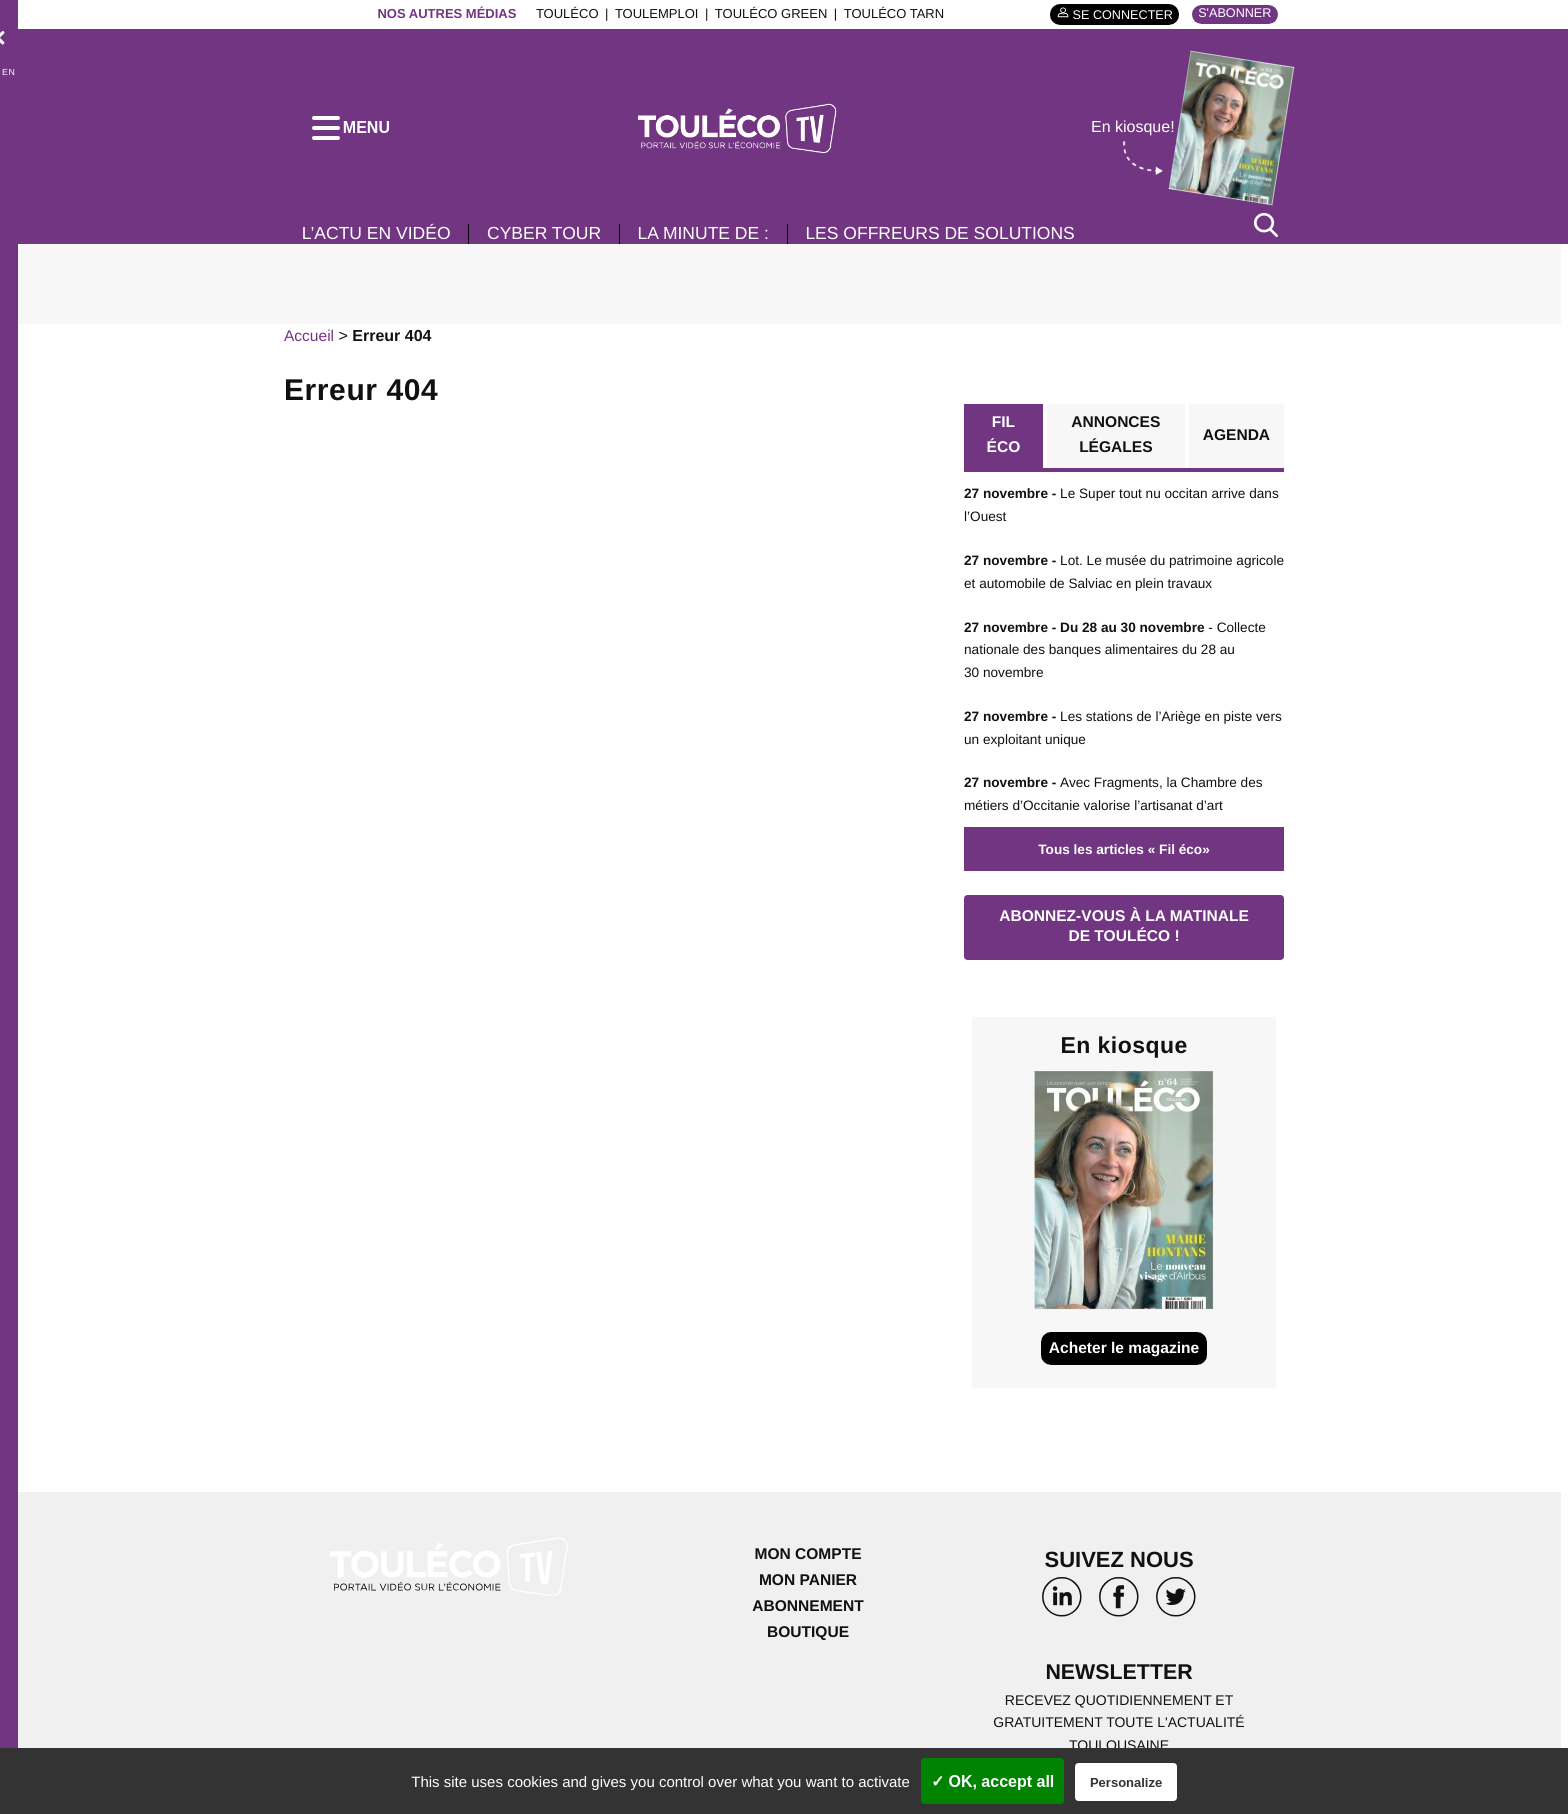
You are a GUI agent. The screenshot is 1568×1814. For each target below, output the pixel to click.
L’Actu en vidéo (378, 238)
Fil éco (1003, 440)
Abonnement (808, 1611)
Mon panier (807, 1586)
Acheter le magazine (1124, 1353)
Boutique (808, 1637)
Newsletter (1119, 1678)
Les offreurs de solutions (956, 238)
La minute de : (713, 238)
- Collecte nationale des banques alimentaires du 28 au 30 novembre (1119, 653)
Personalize (1126, 1782)
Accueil (310, 340)
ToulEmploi (653, 13)
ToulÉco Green (767, 13)
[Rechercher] (1266, 228)
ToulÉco (563, 13)
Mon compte (808, 1560)
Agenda (1235, 440)
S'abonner (1233, 13)
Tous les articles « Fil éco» (1124, 851)
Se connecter (1117, 14)
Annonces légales (1115, 440)
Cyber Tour (550, 238)
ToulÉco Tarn (890, 13)
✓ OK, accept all (992, 1781)
